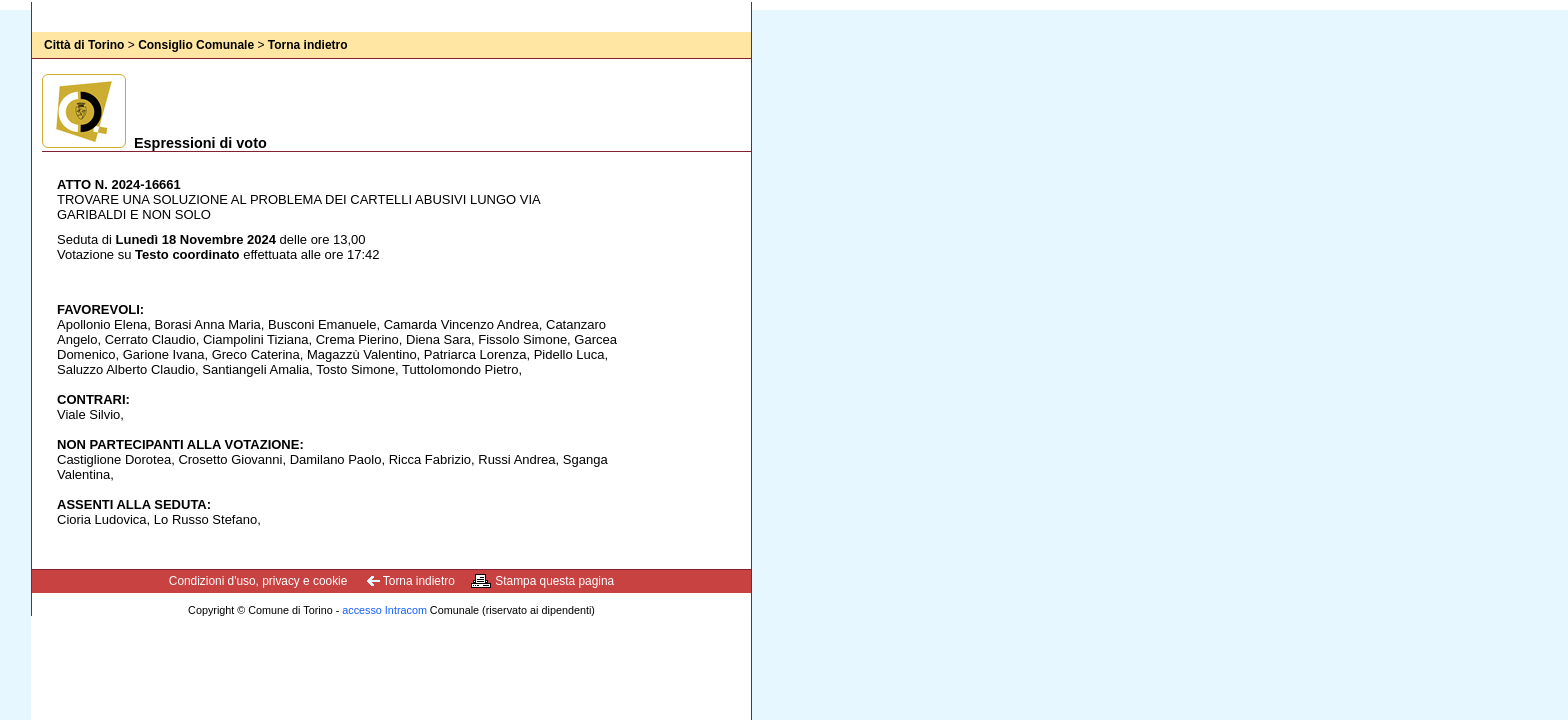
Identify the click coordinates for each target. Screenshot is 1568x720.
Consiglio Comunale (196, 45)
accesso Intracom (384, 610)
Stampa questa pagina (554, 581)
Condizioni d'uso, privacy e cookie (258, 581)
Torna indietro (308, 45)
